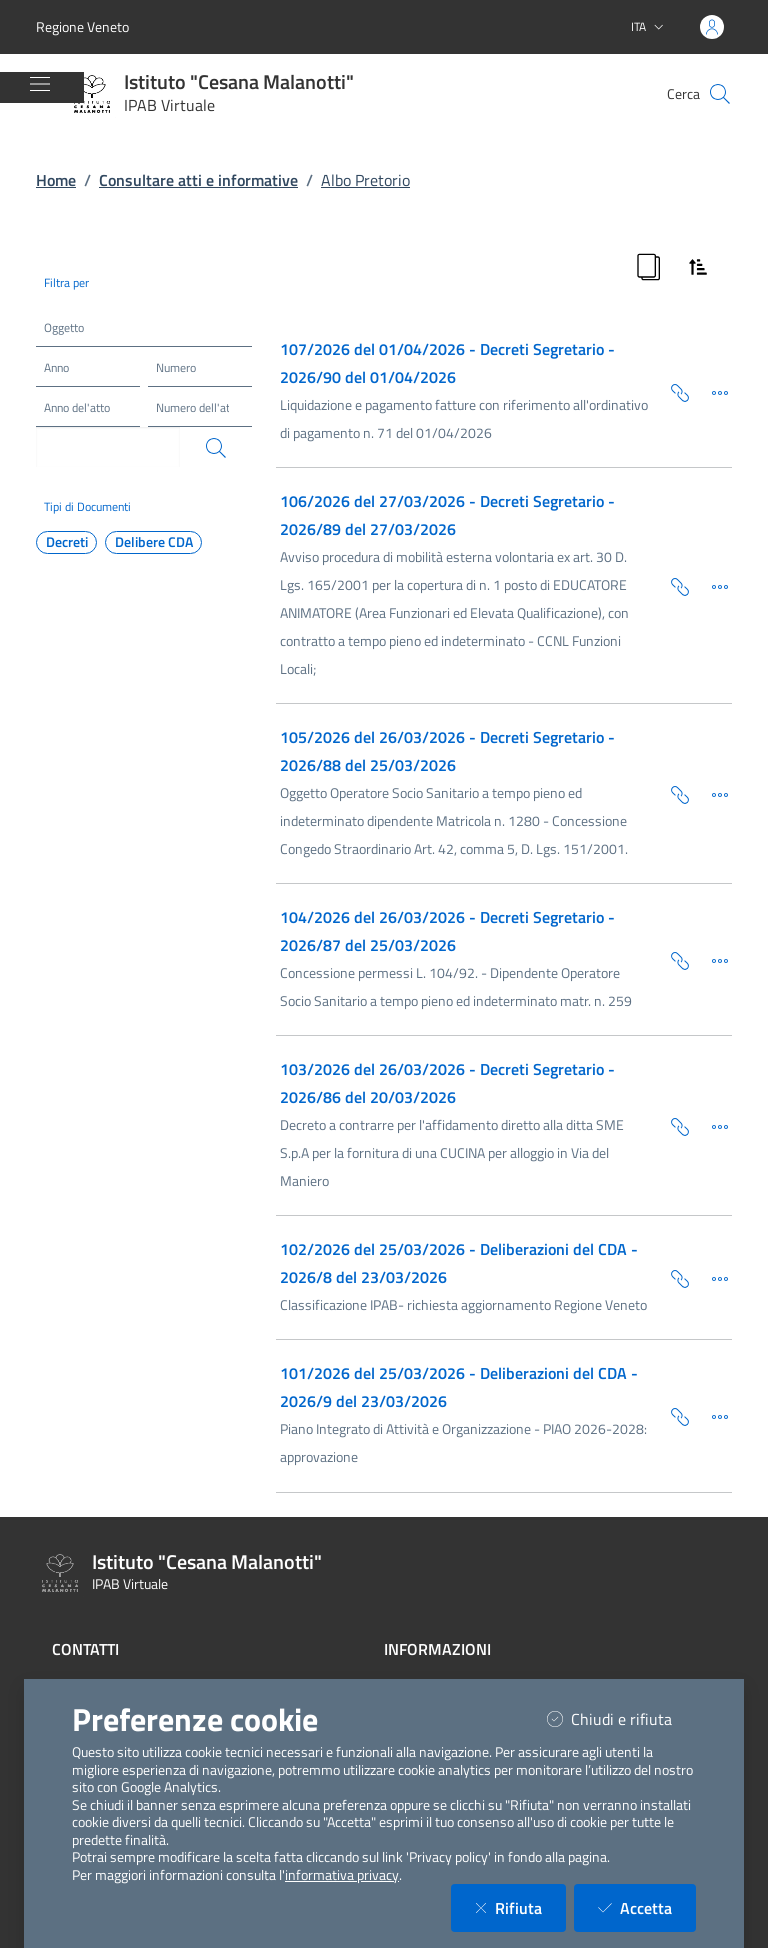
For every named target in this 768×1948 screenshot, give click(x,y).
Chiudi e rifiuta (621, 1718)
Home (56, 180)
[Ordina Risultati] (698, 267)
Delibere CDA (154, 542)
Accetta (647, 1907)
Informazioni (437, 1649)
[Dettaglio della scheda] (712, 391)
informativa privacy (342, 1875)
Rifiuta (520, 1907)
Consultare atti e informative (198, 180)
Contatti (85, 1649)
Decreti (67, 542)
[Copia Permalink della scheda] (672, 391)
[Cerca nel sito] (720, 94)
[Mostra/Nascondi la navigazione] (40, 84)
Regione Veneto (82, 26)
